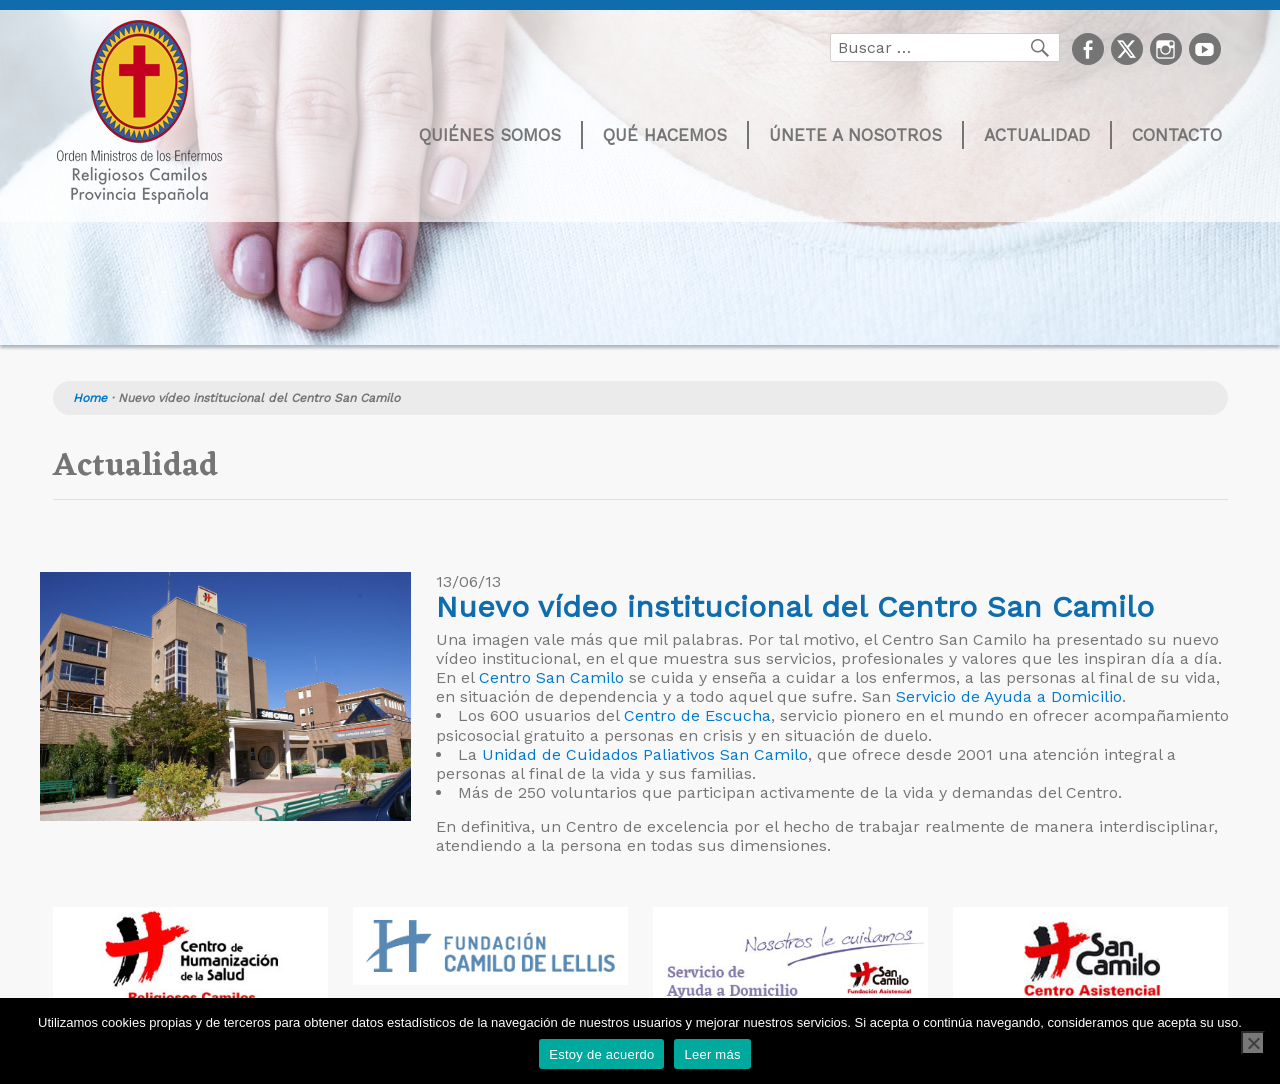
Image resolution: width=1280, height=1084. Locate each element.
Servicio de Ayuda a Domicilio (1009, 696)
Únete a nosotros (855, 135)
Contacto (1177, 135)
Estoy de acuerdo (601, 1054)
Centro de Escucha (697, 715)
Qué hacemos (665, 135)
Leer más (712, 1054)
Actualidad (1037, 135)
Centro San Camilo (551, 677)
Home (90, 398)
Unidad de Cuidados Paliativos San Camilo (645, 754)
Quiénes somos (490, 135)
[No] (1253, 1043)
